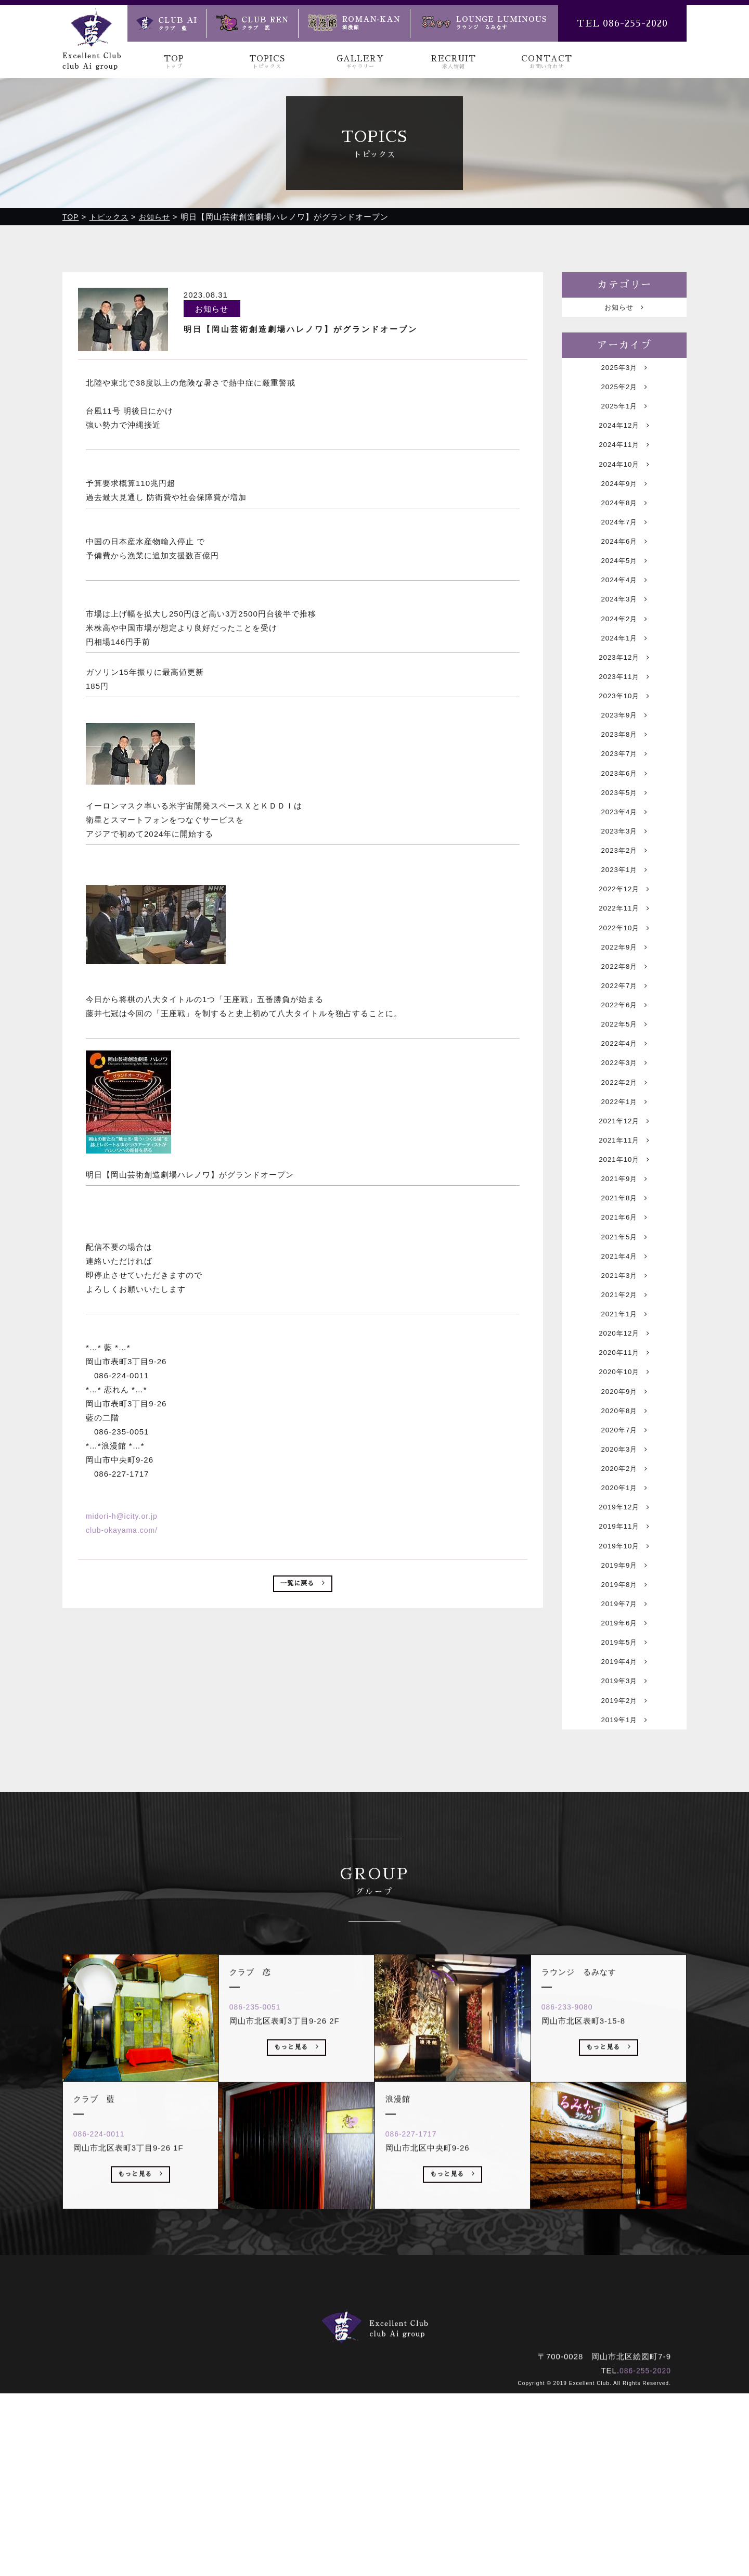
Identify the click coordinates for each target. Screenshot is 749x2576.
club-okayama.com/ (124, 1530)
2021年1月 (624, 1442)
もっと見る (140, 2402)
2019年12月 (624, 1661)
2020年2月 (624, 1617)
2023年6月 (624, 830)
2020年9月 (624, 1530)
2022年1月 (624, 1202)
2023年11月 (624, 721)
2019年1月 (624, 1901)
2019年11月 (624, 1682)
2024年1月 (624, 677)
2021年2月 (624, 1420)
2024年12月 (624, 437)
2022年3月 (624, 1158)
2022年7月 (624, 1071)
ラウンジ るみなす (480, 2510)
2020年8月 (624, 1551)
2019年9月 (624, 1726)
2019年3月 (624, 1857)
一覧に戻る (303, 1586)
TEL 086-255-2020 (622, 23)
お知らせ (624, 308)
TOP (174, 62)
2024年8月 (624, 524)
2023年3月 (624, 896)
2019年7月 (624, 1770)
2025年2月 (624, 393)
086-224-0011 (106, 2358)
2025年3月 (624, 371)
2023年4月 (624, 874)
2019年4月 (624, 1835)
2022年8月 (624, 1049)
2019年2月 (624, 1879)
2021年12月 (624, 1224)
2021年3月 (624, 1398)
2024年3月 (624, 634)
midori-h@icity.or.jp (124, 1515)
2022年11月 (624, 983)
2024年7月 (624, 546)
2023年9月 (624, 765)
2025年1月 (624, 415)
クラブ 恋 (361, 2510)
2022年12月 (624, 961)
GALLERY (360, 62)
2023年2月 (624, 918)
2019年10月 (624, 1704)
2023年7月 (624, 808)
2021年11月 (624, 1245)
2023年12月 (624, 699)
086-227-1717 (418, 2358)
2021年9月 (624, 1289)
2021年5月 (624, 1355)
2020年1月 (624, 1639)
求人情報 (421, 2496)
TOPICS (267, 62)
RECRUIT (453, 62)
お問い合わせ (482, 2496)
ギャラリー (366, 2496)
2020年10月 (624, 1508)
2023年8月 (624, 787)
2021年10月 (624, 1267)
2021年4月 (624, 1377)
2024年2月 (624, 655)
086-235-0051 (262, 2231)
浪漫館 (412, 2510)
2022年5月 (624, 1114)
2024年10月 (624, 481)
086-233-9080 (574, 2231)
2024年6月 (624, 568)
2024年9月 (624, 502)
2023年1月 (624, 939)
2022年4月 (624, 1136)
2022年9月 (624, 1027)
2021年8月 (624, 1311)
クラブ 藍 (301, 2510)
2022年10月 (624, 1005)
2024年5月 (624, 590)
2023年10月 (624, 743)
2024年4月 (624, 612)
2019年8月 (624, 1748)
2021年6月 (624, 1333)
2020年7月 (624, 1573)
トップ (254, 2496)
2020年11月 (624, 1486)
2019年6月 (624, 1792)
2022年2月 (624, 1180)
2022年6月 (624, 1092)
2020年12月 (624, 1464)
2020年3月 (624, 1595)
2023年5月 (624, 852)
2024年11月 (624, 459)
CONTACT (546, 62)
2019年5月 (624, 1814)
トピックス (306, 2496)
